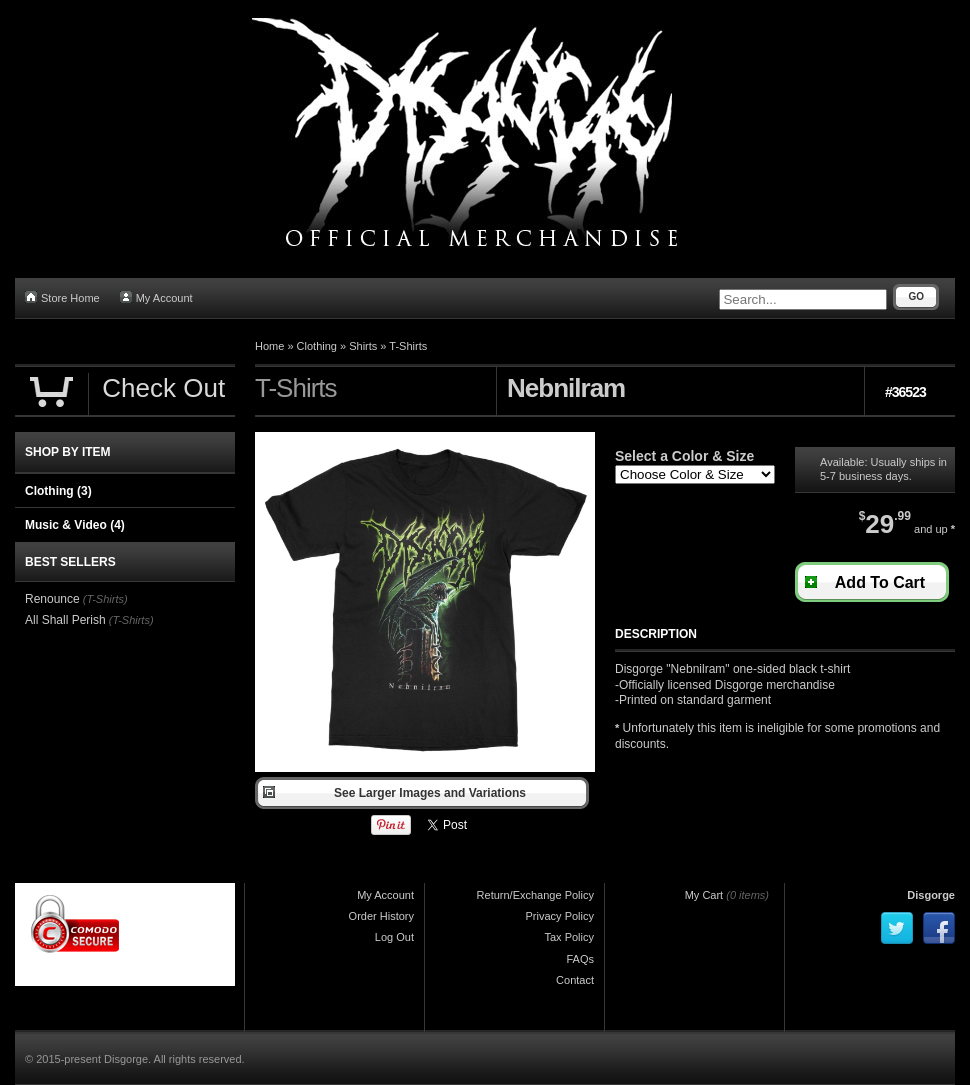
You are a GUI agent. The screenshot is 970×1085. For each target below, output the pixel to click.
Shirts (363, 346)
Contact (575, 980)
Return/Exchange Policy (535, 895)
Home (269, 346)
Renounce (52, 599)
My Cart (704, 895)
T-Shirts (408, 346)
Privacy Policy (560, 916)
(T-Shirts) (105, 599)
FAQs (580, 959)
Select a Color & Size (684, 456)
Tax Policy (569, 937)
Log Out (394, 937)
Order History (381, 916)
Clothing (317, 346)
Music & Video (75, 525)
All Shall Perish (65, 620)
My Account (156, 297)
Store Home (62, 297)
